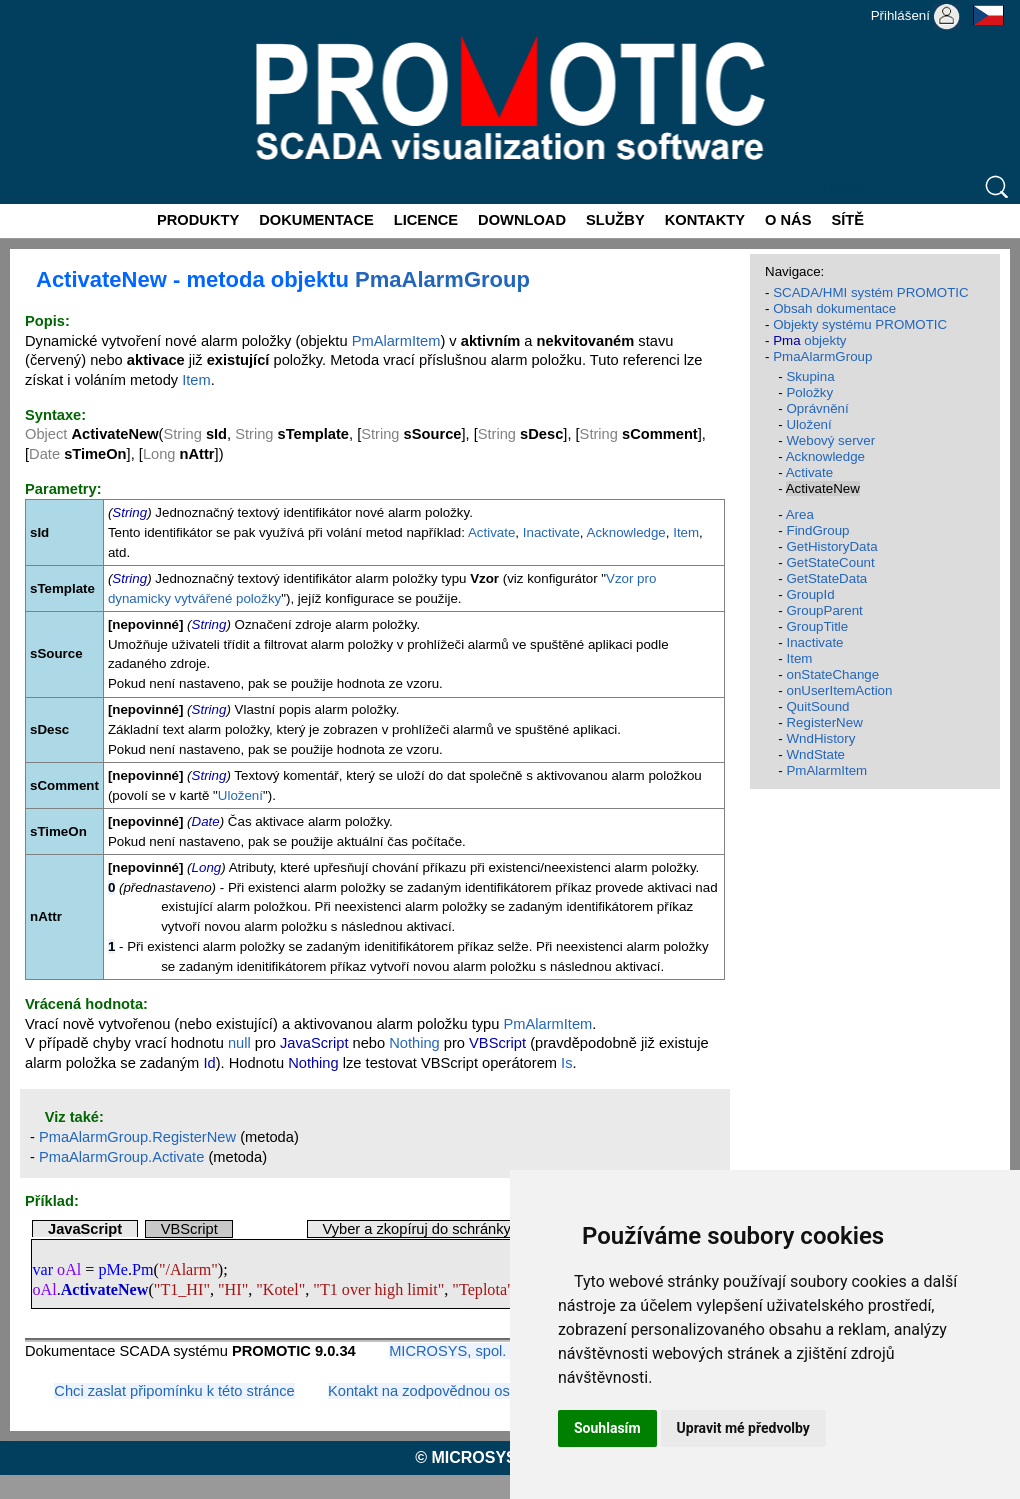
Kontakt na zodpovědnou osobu (431, 1391)
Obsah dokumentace (834, 308)
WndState (815, 754)
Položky (809, 392)
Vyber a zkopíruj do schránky (416, 1229)
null (239, 1043)
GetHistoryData (831, 546)
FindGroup (817, 530)
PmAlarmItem (396, 341)
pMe (113, 1269)
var (42, 1269)
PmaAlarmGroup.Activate (121, 1157)
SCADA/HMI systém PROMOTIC (871, 292)
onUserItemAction (839, 690)
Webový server (830, 440)
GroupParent (824, 610)
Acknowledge (626, 532)
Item (196, 380)
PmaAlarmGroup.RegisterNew (137, 1137)
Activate (491, 532)
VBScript (189, 1229)
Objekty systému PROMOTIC (860, 324)
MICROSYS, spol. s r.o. (465, 1351)
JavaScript (85, 1229)
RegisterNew (824, 722)
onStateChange (832, 674)
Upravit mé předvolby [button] (743, 1428)
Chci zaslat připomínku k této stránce (174, 1391)
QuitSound (817, 706)
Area (800, 514)
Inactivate (551, 532)
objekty (809, 340)
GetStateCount (830, 562)
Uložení (240, 795)
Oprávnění (817, 408)
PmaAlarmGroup (442, 279)
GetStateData (826, 578)
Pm (143, 1269)
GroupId (810, 594)
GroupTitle (817, 626)
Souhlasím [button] (607, 1428)
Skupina (810, 376)
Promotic (36, 7)
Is (566, 1063)
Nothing (414, 1043)
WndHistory (820, 738)
